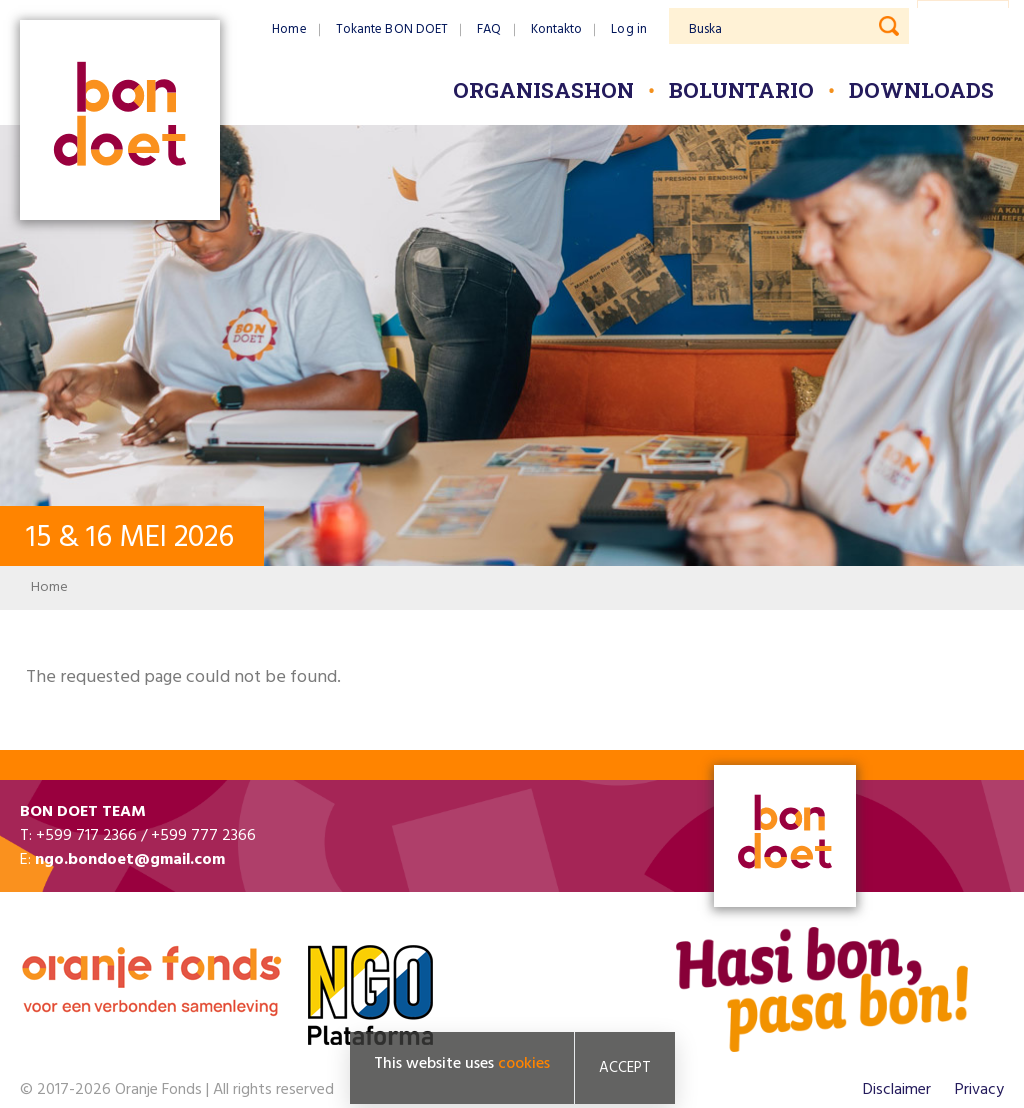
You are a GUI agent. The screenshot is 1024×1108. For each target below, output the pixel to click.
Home (289, 29)
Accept (625, 1068)
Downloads (921, 90)
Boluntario (741, 90)
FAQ (489, 29)
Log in (629, 29)
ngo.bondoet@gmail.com (130, 860)
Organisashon (543, 90)
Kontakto (557, 29)
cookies (524, 1064)
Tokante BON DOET (392, 29)
